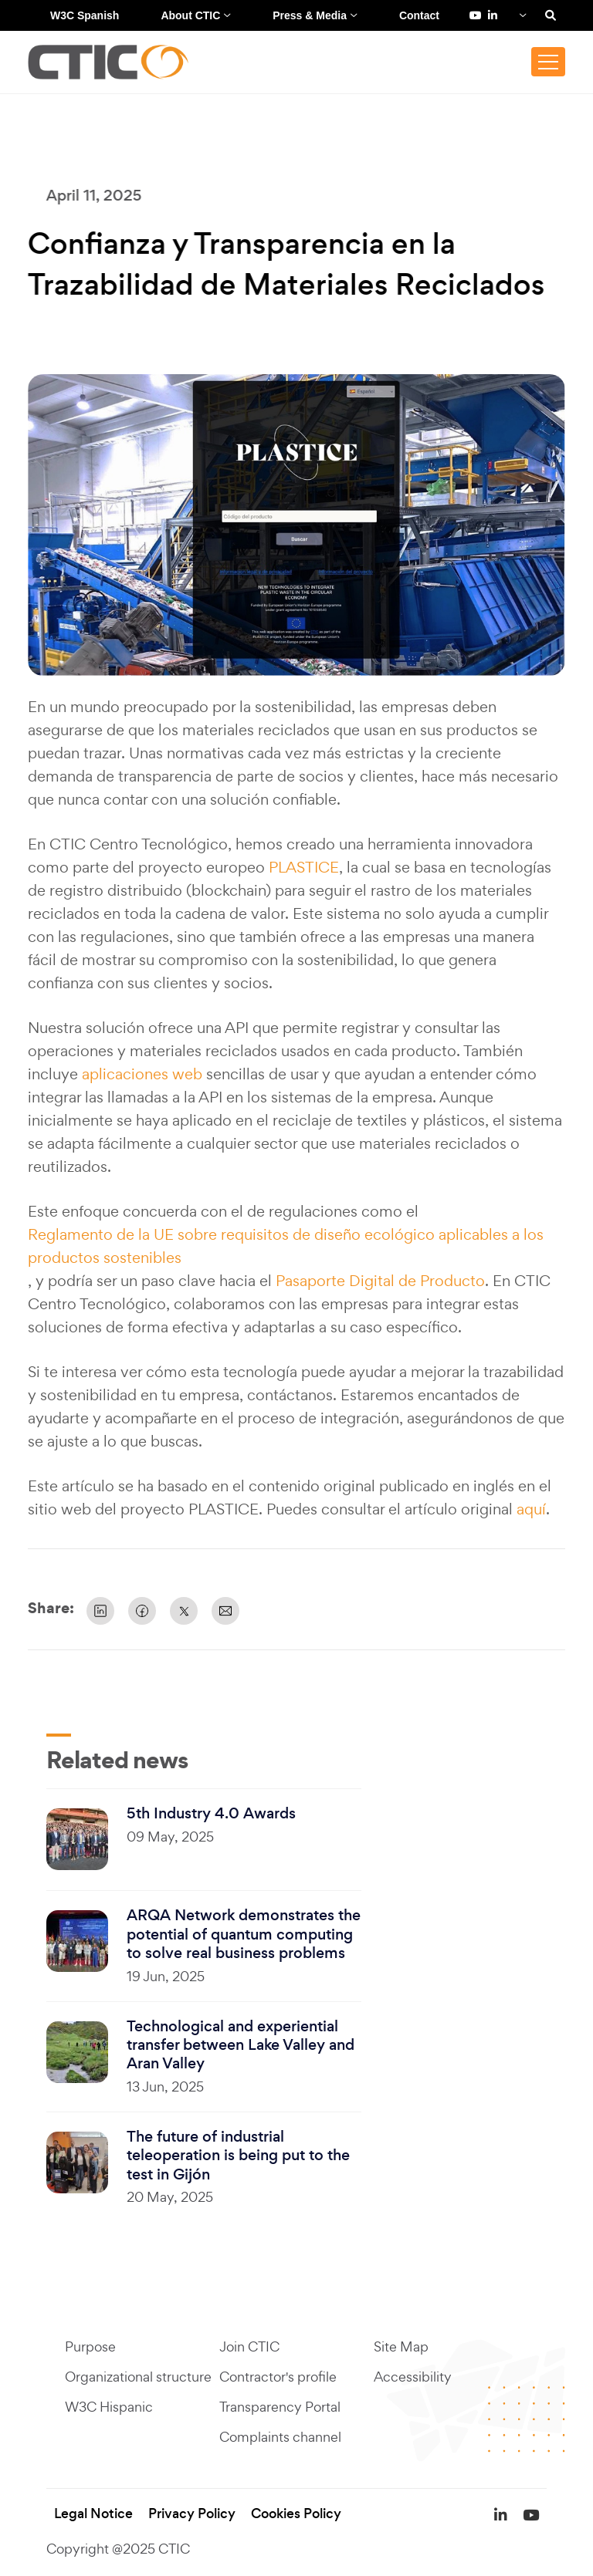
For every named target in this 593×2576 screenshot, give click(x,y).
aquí (531, 1509)
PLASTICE (304, 867)
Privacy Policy (192, 2514)
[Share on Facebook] (142, 1611)
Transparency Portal (280, 2407)
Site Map (401, 2347)
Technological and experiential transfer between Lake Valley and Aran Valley (240, 2045)
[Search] (550, 15)
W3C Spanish (84, 15)
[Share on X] (184, 1611)
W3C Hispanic (109, 2407)
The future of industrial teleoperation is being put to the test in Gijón (238, 2156)
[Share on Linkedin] (100, 1611)
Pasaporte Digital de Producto (380, 1281)
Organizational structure (138, 2377)
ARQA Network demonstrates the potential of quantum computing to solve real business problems (244, 1934)
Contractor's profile (278, 2377)
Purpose (90, 2347)
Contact (419, 15)
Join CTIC (249, 2347)
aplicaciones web (142, 1074)
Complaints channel (280, 2437)
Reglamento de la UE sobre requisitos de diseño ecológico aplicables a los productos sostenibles (286, 1246)
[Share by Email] (225, 1611)
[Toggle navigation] (548, 61)
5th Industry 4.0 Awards (211, 1814)
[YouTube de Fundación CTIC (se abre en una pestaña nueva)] (475, 15)
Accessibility (413, 2377)
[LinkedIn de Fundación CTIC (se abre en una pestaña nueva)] (492, 15)
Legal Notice (93, 2514)
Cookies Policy (296, 2514)
